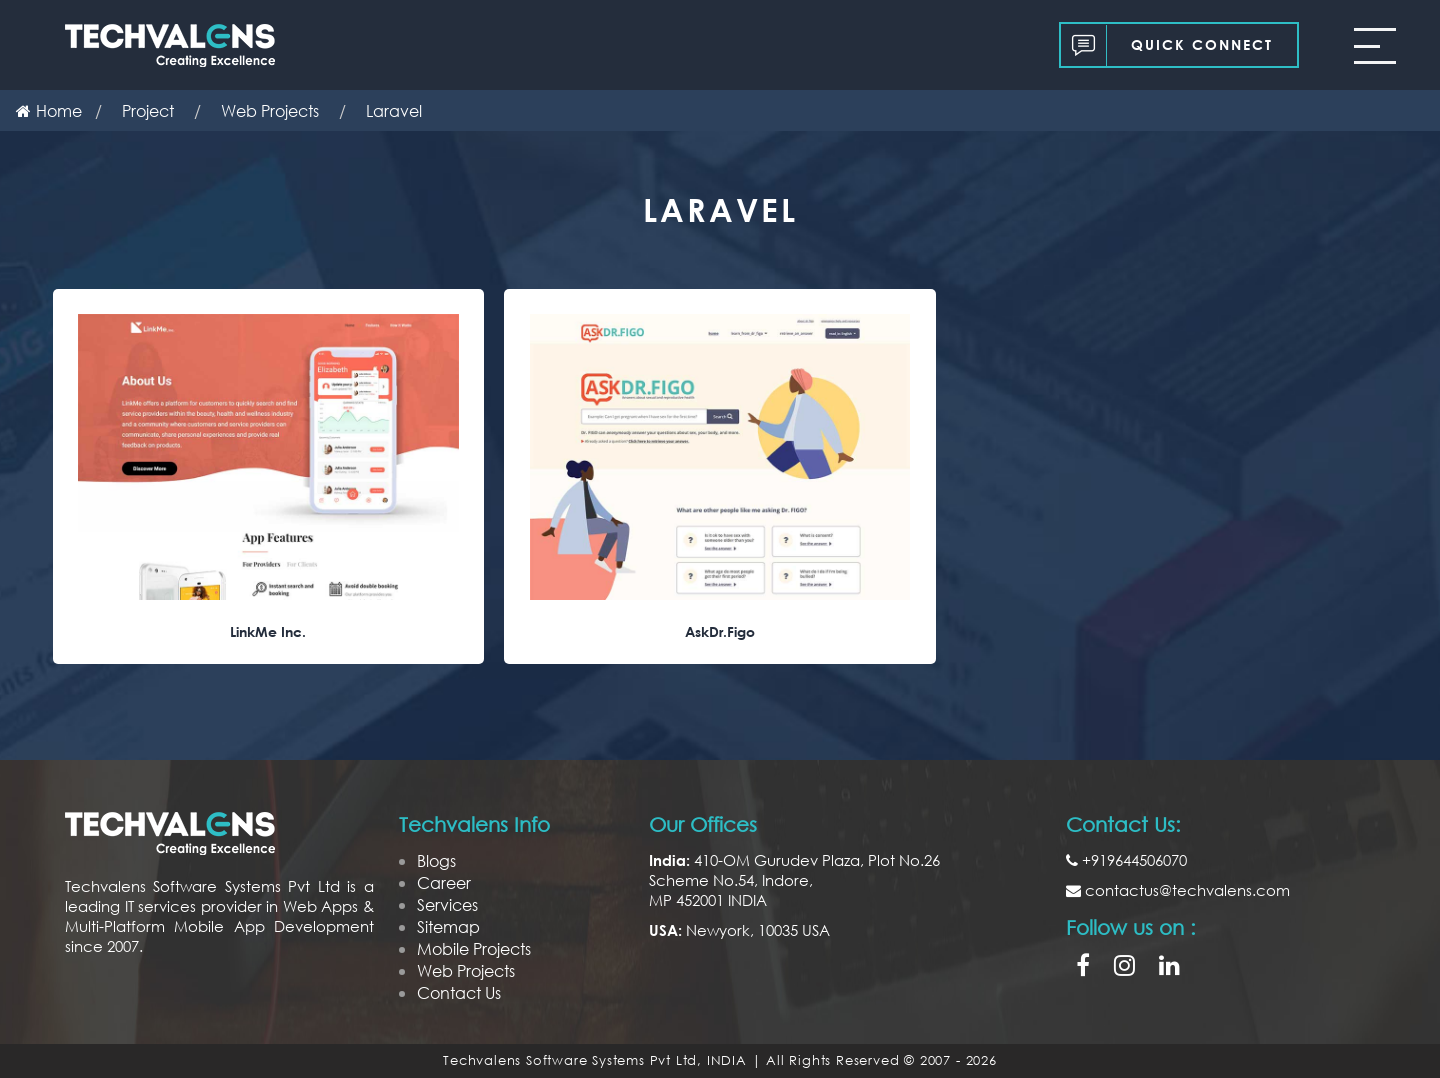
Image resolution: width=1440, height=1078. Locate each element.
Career (444, 882)
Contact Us (459, 992)
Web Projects (466, 970)
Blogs (436, 860)
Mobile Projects (474, 948)
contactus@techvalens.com (1178, 890)
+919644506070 (1126, 860)
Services (447, 904)
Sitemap (448, 926)
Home (49, 110)
